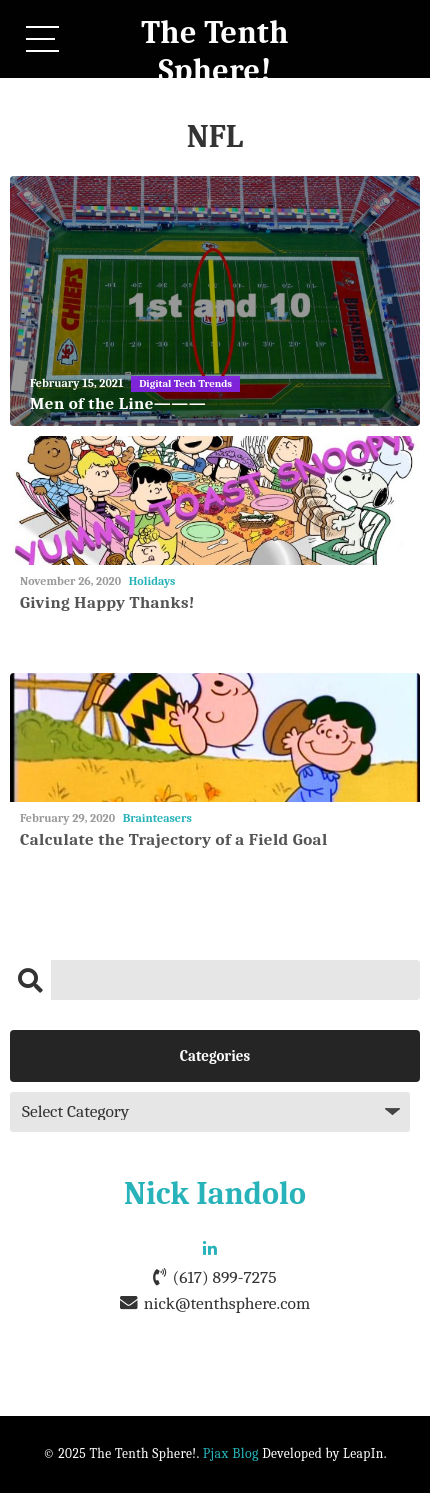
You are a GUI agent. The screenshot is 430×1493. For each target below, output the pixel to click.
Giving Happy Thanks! (107, 602)
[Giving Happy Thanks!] (215, 500)
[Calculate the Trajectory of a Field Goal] (215, 737)
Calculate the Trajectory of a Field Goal (174, 839)
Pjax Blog (231, 1453)
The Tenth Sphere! (215, 51)
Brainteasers (157, 818)
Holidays (152, 581)
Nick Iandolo (215, 1193)
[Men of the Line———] (215, 301)
